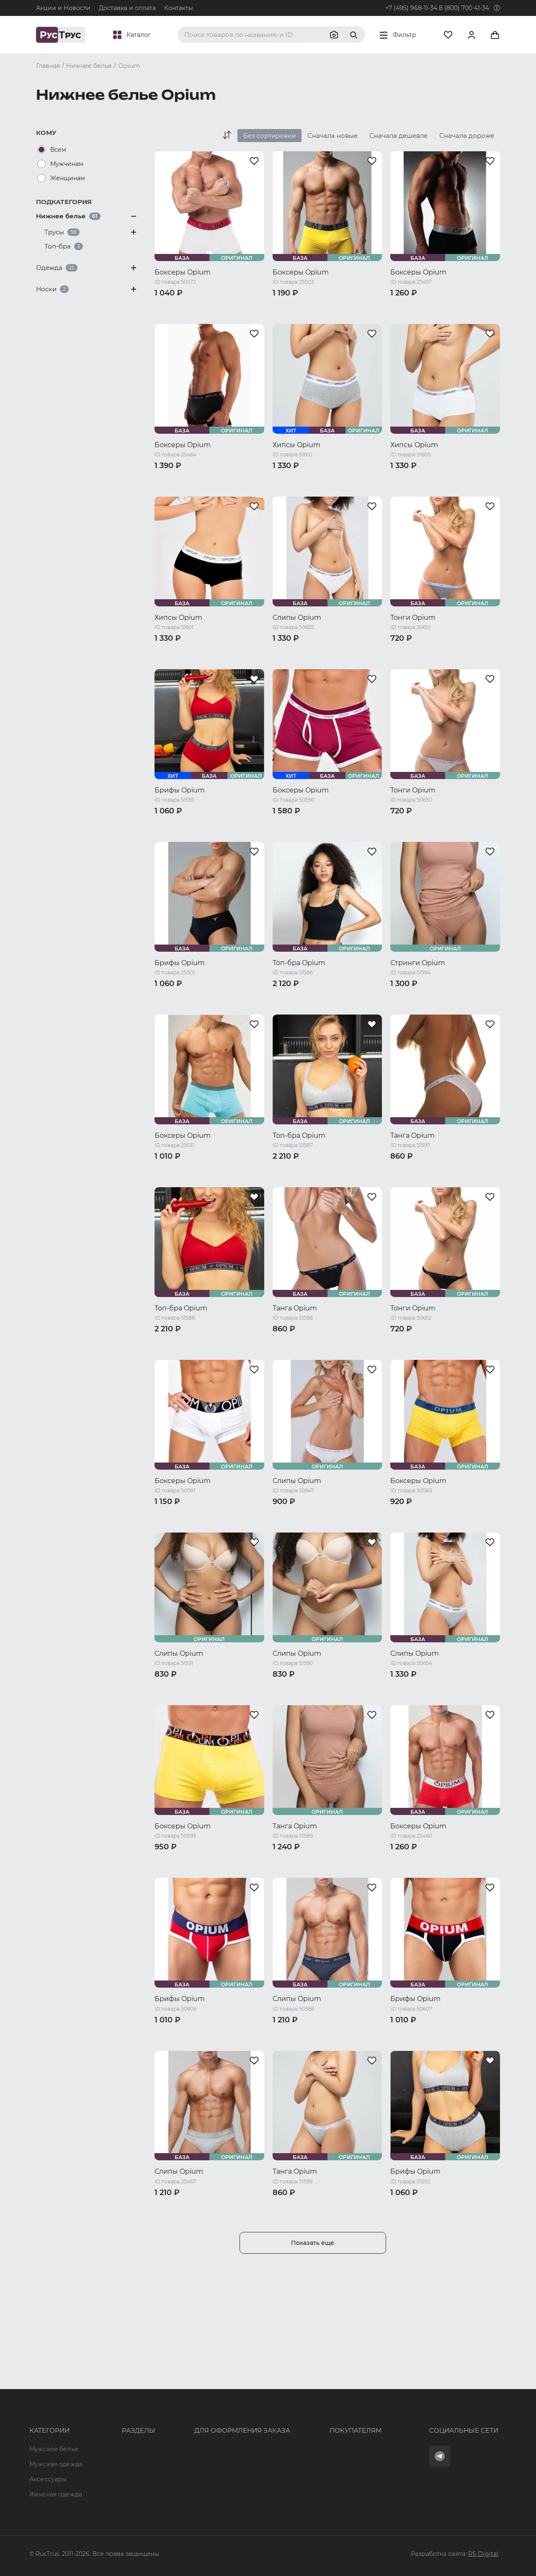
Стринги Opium (417, 963)
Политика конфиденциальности (324, 2433)
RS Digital (483, 2554)
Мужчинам (66, 164)
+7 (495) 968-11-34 (411, 8)
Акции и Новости (63, 8)
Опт (102, 2388)
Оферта (285, 2388)
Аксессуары (48, 2418)
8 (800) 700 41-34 (464, 8)
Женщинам (67, 178)
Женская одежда (55, 2433)
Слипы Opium (297, 617)
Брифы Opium (180, 790)
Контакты (178, 8)
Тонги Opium (413, 617)
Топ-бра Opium (299, 963)
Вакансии (112, 2479)
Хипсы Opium (296, 445)
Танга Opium (412, 1135)
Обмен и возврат (300, 2418)
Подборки (113, 2433)
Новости (110, 2464)
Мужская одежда (55, 2403)
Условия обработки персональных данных (339, 2449)
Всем (58, 149)
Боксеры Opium (183, 272)
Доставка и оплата (127, 8)
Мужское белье (53, 2388)
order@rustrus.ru (188, 2418)
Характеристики (123, 2418)
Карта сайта (115, 2494)
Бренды (109, 2403)
